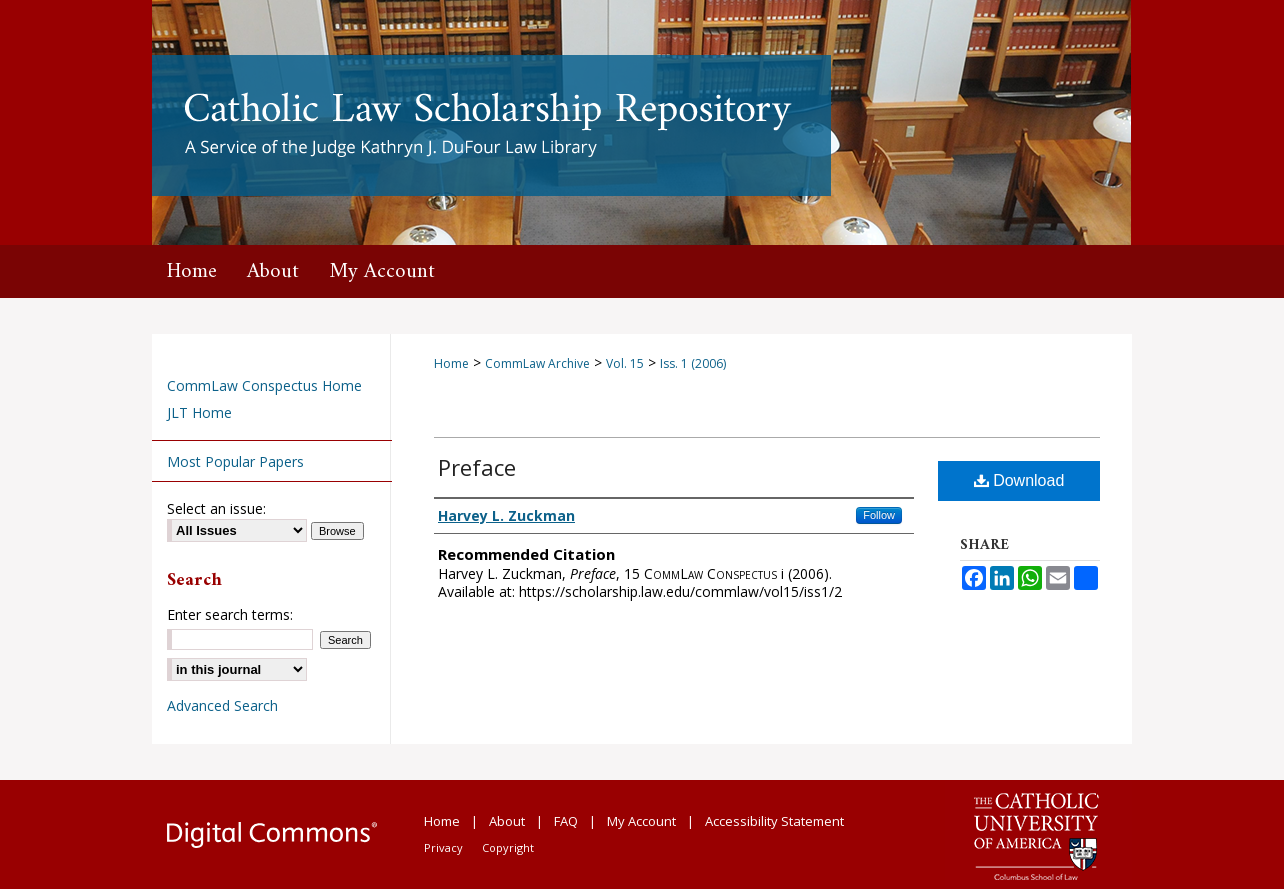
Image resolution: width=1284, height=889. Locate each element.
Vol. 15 (625, 363)
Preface (477, 467)
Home (451, 363)
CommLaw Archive (537, 363)
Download (1019, 480)
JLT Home (199, 412)
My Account (641, 821)
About (507, 821)
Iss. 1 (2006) (693, 363)
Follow (879, 515)
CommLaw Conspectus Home (264, 385)
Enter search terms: (230, 614)
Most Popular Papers (235, 461)
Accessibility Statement (774, 821)
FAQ (566, 821)
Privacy (443, 847)
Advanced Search (222, 705)
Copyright (508, 847)
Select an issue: (216, 508)
